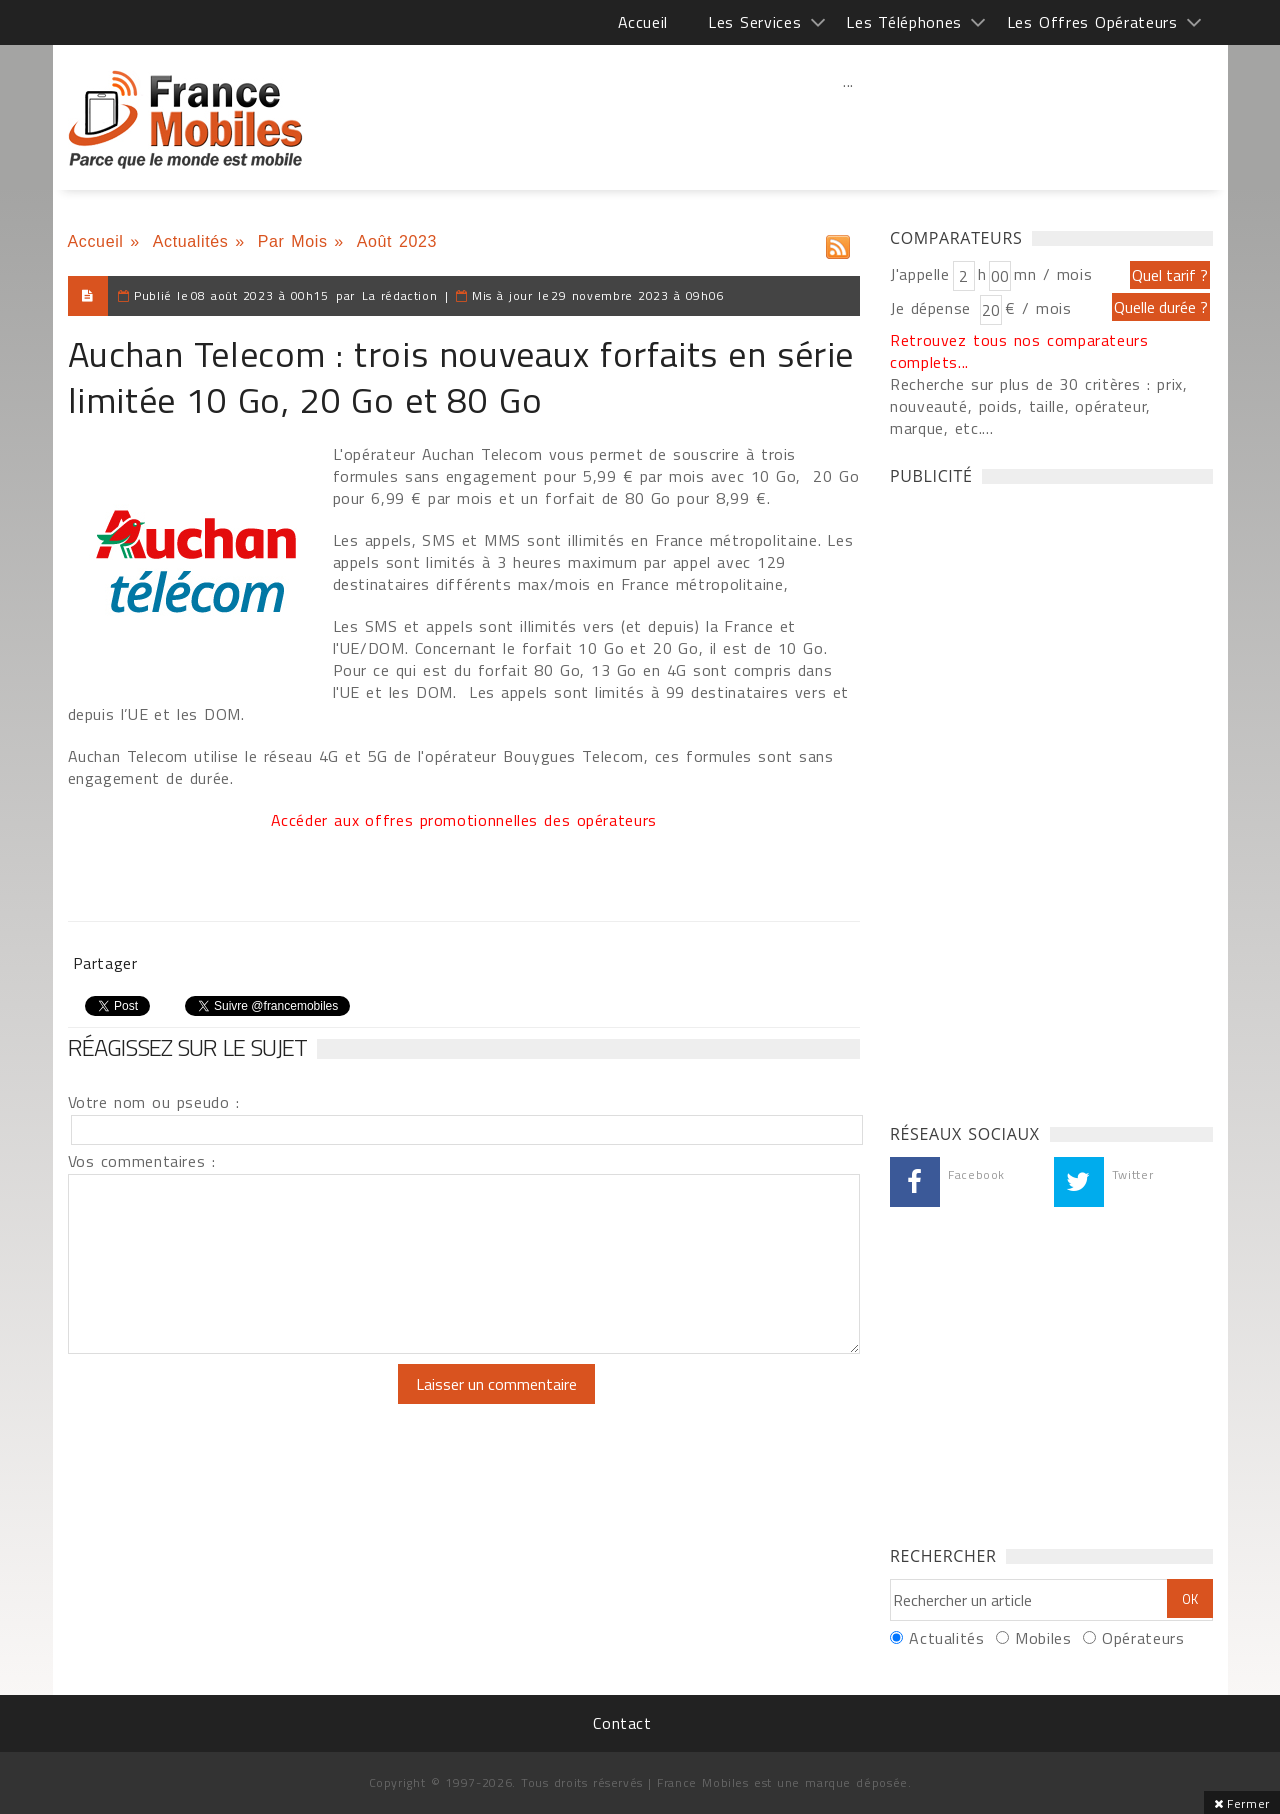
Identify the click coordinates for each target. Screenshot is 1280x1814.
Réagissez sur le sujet (188, 1047)
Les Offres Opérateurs (1092, 22)
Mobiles (1043, 1638)
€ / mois (1038, 308)
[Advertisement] (849, 125)
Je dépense (933, 308)
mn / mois (1053, 274)
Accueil (643, 22)
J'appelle (920, 274)
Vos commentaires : (142, 1161)
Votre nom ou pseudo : (154, 1102)
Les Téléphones (904, 22)
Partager (105, 963)
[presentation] (235, 1403)
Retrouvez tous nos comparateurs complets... (1019, 351)
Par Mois (293, 241)
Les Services (754, 22)
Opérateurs (1143, 1638)
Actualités (191, 241)
